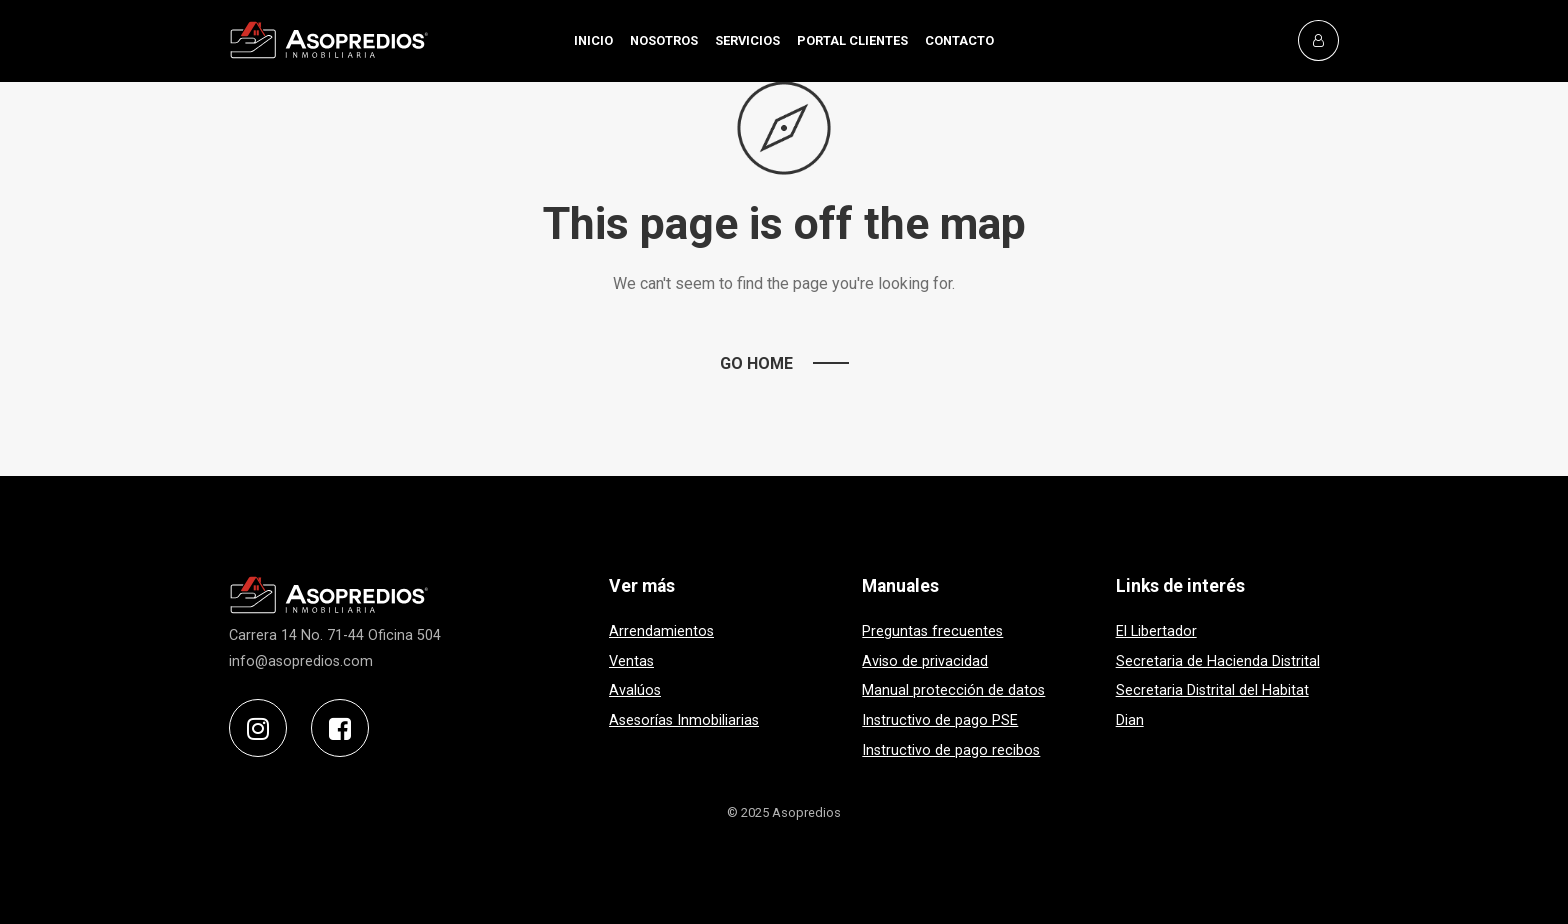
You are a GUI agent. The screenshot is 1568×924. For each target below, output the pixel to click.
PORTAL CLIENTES (852, 40)
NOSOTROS (664, 40)
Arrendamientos (661, 631)
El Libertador (1156, 631)
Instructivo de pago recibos (951, 750)
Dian (1130, 720)
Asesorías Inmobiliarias (684, 720)
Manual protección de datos (953, 690)
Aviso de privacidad (925, 661)
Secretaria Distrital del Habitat (1212, 690)
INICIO (593, 40)
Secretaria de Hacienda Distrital (1218, 661)
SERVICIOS (747, 40)
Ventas (631, 661)
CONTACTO (959, 40)
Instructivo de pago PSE (940, 720)
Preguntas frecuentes (932, 631)
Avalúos (635, 690)
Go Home (756, 363)
